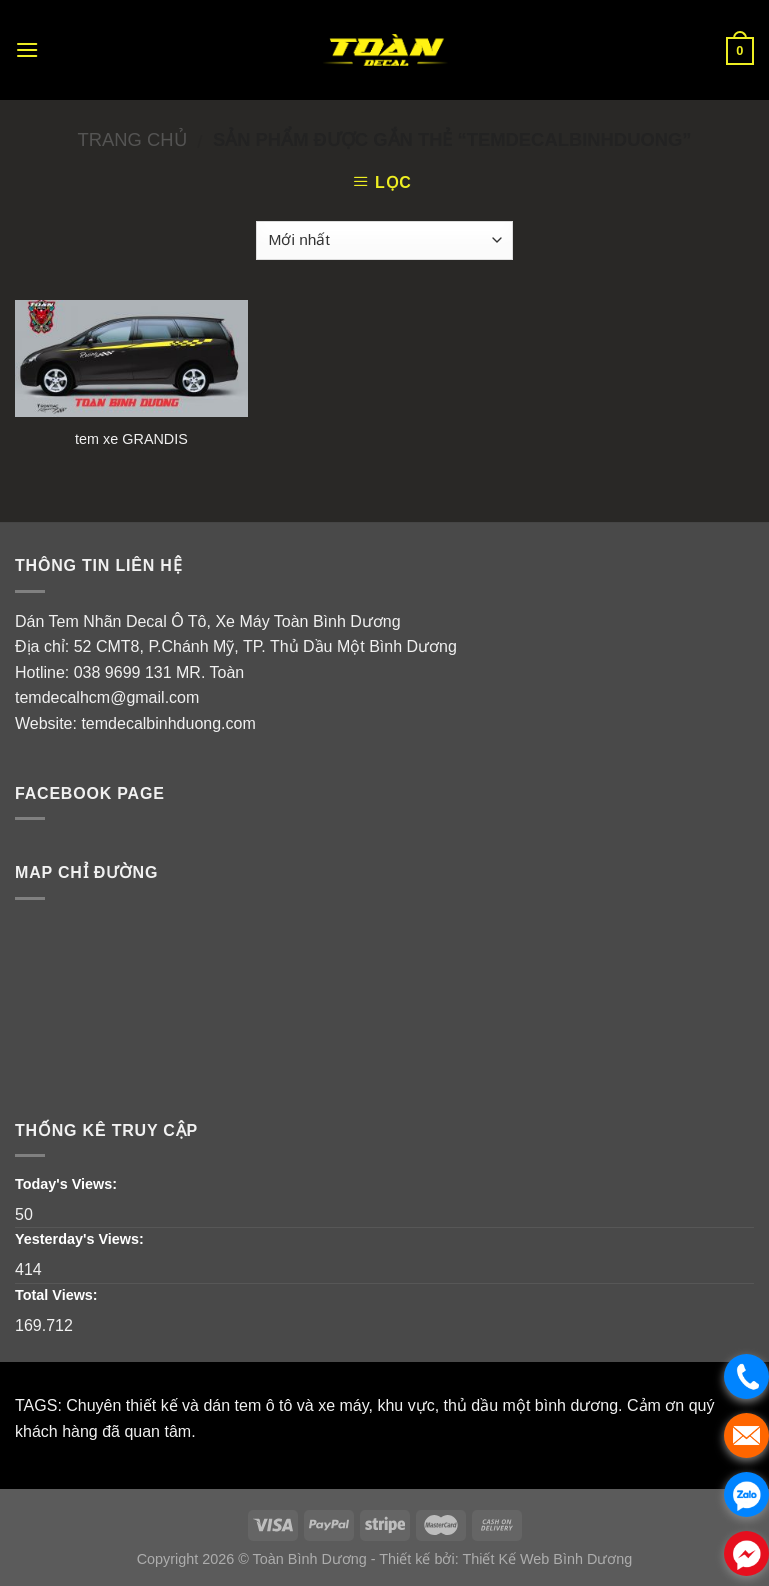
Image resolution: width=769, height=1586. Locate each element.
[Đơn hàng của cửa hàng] (384, 240)
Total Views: (58, 1295)
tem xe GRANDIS (131, 439)
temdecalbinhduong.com (168, 723)
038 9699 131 (123, 672)
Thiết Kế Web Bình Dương (547, 1559)
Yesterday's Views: (81, 1239)
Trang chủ (131, 139)
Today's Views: (68, 1184)
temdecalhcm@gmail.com (107, 697)
